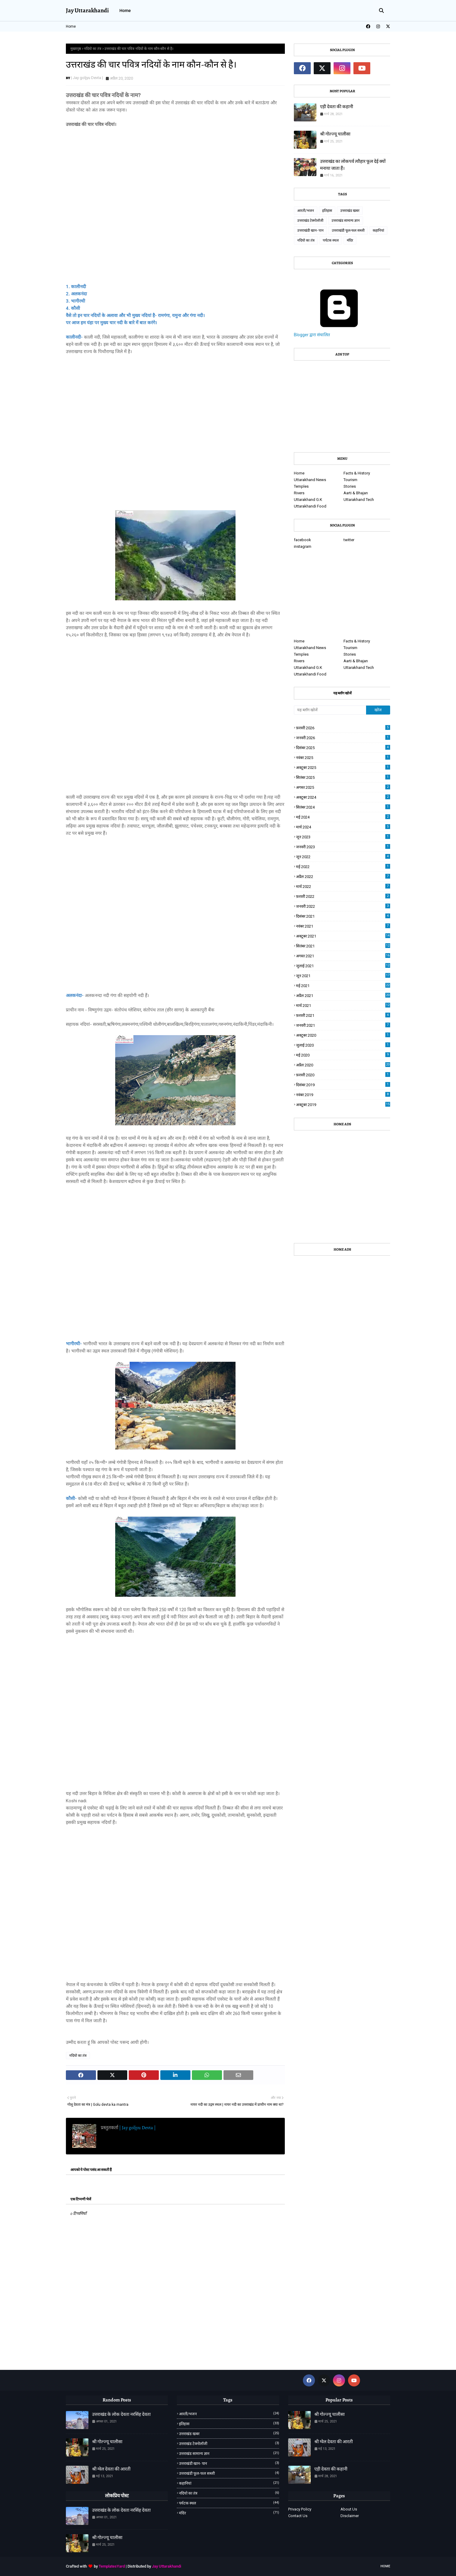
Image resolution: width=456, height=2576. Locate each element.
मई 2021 (343, 985)
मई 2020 (343, 1054)
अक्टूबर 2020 (343, 1035)
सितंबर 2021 (343, 945)
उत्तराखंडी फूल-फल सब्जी (348, 230)
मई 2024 (343, 816)
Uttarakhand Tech (359, 499)
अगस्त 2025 (343, 787)
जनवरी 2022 (343, 906)
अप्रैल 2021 (343, 995)
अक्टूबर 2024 (343, 797)
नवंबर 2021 (343, 925)
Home (71, 26)
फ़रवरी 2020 (343, 1074)
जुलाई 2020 (343, 1044)
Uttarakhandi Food (310, 506)
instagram (302, 546)
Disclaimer (349, 2516)
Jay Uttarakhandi (87, 10)
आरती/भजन (305, 211)
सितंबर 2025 (343, 777)
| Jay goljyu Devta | (87, 77)
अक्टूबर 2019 (343, 1104)
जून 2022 (343, 856)
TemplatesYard (112, 2566)
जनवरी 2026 (343, 737)
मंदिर (350, 240)
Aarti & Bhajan (356, 493)
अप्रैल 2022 (343, 876)
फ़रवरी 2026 (343, 727)
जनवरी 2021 (343, 1025)
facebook (302, 540)
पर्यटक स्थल (331, 240)
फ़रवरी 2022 (343, 896)
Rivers (299, 493)
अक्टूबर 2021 (343, 935)
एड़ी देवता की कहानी (336, 107)
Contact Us (297, 2516)
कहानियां (378, 230)
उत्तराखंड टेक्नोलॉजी (310, 220)
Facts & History (357, 473)
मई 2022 (343, 866)
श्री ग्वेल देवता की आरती (111, 2469)
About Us (348, 2509)
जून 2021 (343, 975)
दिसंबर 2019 (343, 1084)
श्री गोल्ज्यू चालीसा (335, 134)
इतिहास (327, 211)
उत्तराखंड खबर (349, 211)
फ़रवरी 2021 (343, 1015)
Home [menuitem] (125, 10)
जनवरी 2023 (343, 846)
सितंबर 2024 (343, 806)
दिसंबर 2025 (343, 747)
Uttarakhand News (310, 479)
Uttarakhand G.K (308, 499)
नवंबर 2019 (343, 1094)
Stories (350, 486)
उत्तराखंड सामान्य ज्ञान (345, 220)
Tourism (350, 479)
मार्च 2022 (343, 886)
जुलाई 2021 (343, 965)
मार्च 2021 (343, 1005)
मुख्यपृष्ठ (75, 49)
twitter (349, 540)
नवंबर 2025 (343, 757)
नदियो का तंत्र (92, 49)
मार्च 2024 (343, 826)
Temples (301, 486)
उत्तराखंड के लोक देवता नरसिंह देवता (121, 2414)
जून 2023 (343, 836)
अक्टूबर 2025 (343, 767)
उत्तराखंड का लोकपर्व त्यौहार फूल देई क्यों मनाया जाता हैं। (353, 164)
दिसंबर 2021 (343, 916)
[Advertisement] (175, 202)
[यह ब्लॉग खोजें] (330, 710)
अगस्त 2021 (343, 955)
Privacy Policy (299, 2509)
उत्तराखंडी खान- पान (310, 230)
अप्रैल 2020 (343, 1064)
